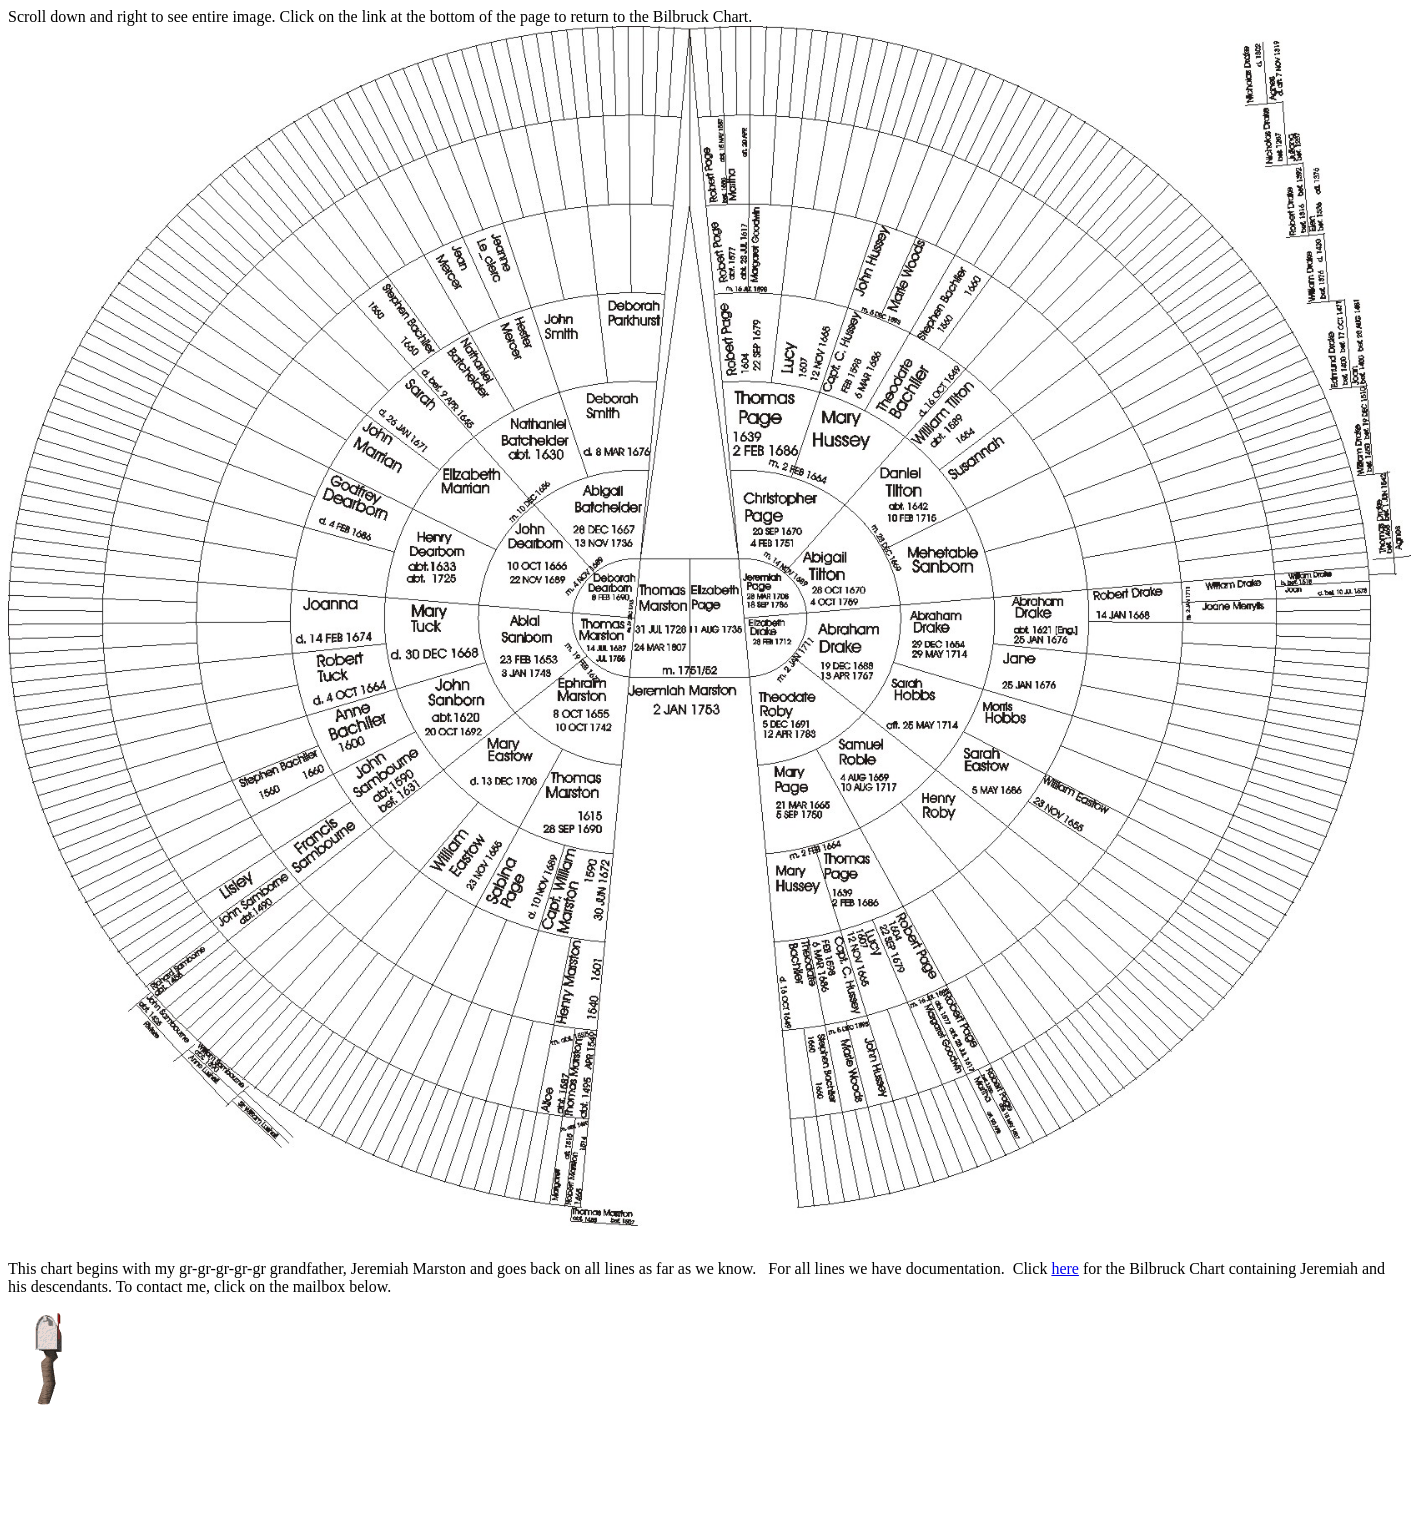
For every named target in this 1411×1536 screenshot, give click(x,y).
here (1065, 1268)
